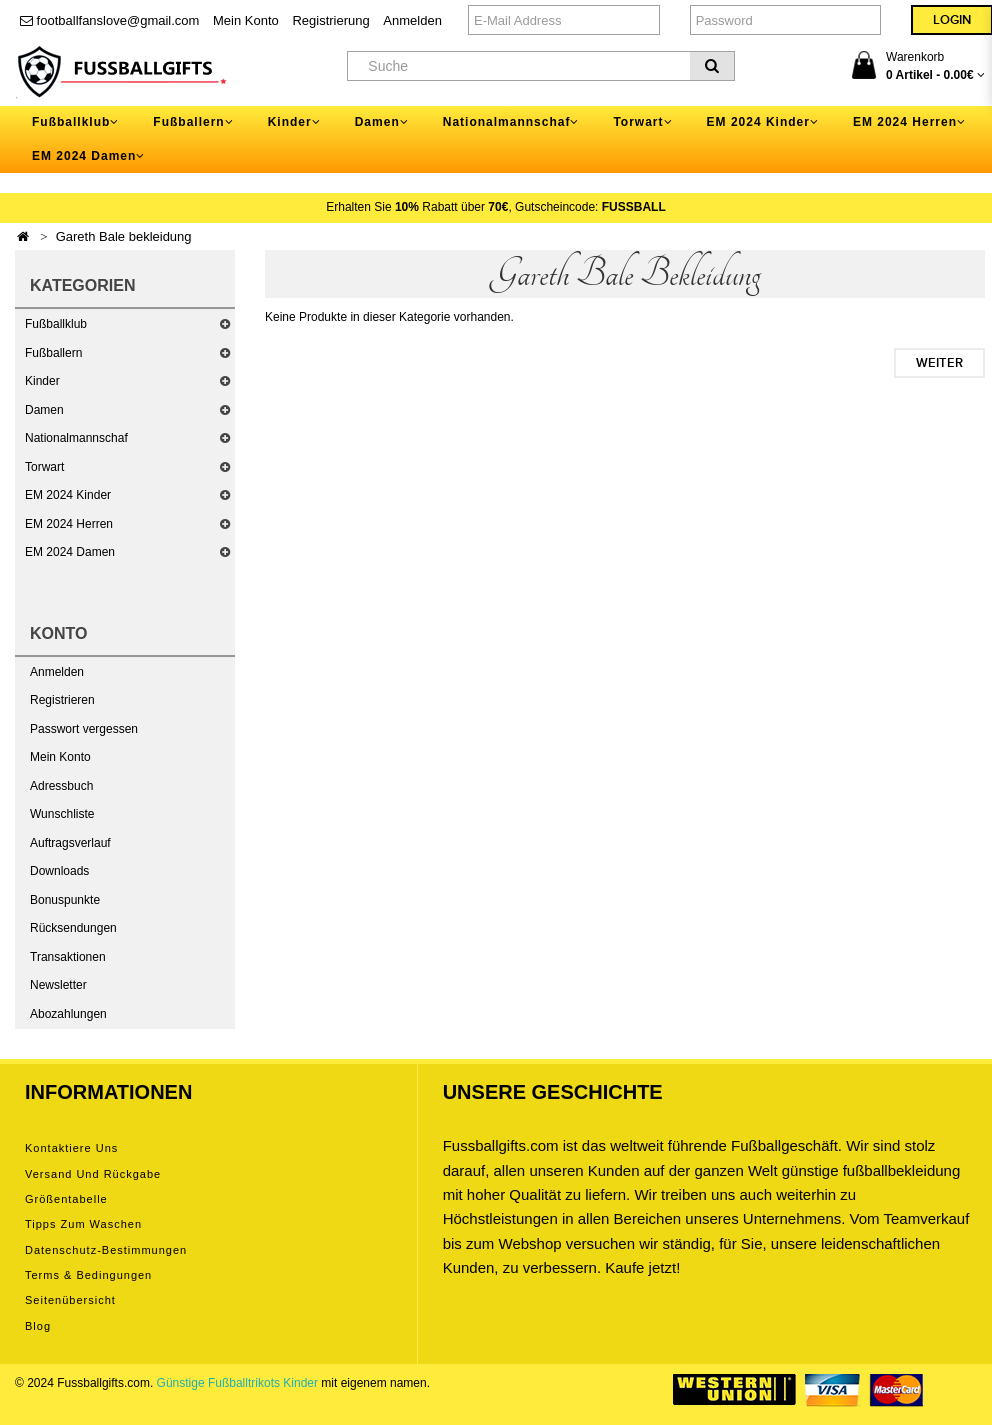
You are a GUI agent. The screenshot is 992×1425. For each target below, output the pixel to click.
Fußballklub (56, 324)
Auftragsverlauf (70, 843)
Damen (44, 410)
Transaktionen (68, 957)
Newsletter (58, 985)
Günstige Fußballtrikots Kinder (237, 1383)
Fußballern (53, 353)
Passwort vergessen (84, 729)
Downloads (59, 871)
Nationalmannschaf (76, 438)
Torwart (44, 467)
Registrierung (330, 20)
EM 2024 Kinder (68, 495)
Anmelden (412, 20)
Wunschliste (62, 814)
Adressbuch (61, 786)
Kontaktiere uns (71, 1148)
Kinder (42, 381)
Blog (38, 1326)
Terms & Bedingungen (88, 1275)
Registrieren (62, 700)
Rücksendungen (73, 928)
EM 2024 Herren (69, 524)
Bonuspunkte (65, 900)
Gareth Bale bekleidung (124, 236)
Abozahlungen (68, 1014)
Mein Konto (246, 20)
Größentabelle (66, 1199)
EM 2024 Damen (70, 552)
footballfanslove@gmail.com (109, 20)
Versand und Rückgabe (93, 1174)
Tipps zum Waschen (83, 1224)
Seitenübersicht (70, 1300)
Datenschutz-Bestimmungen (106, 1250)
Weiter (939, 363)
